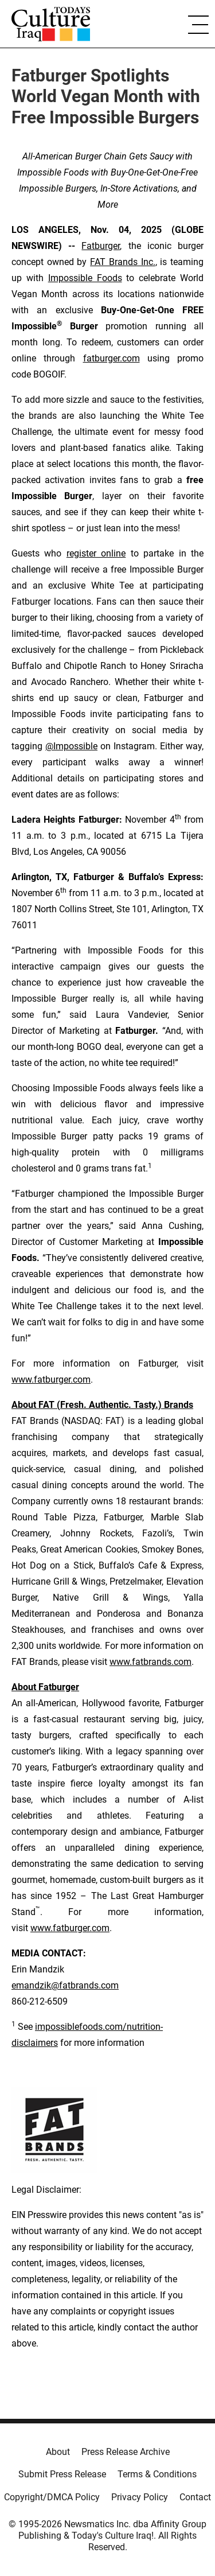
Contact (195, 2497)
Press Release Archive (125, 2451)
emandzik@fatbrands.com (65, 1985)
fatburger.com (111, 358)
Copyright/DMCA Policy (52, 2497)
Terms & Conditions (157, 2474)
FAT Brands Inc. (122, 261)
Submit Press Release (62, 2474)
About (58, 2451)
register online (96, 553)
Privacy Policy (139, 2497)
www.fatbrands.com (150, 1661)
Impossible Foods (85, 278)
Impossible (75, 746)
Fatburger (100, 245)
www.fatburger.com (51, 1379)
